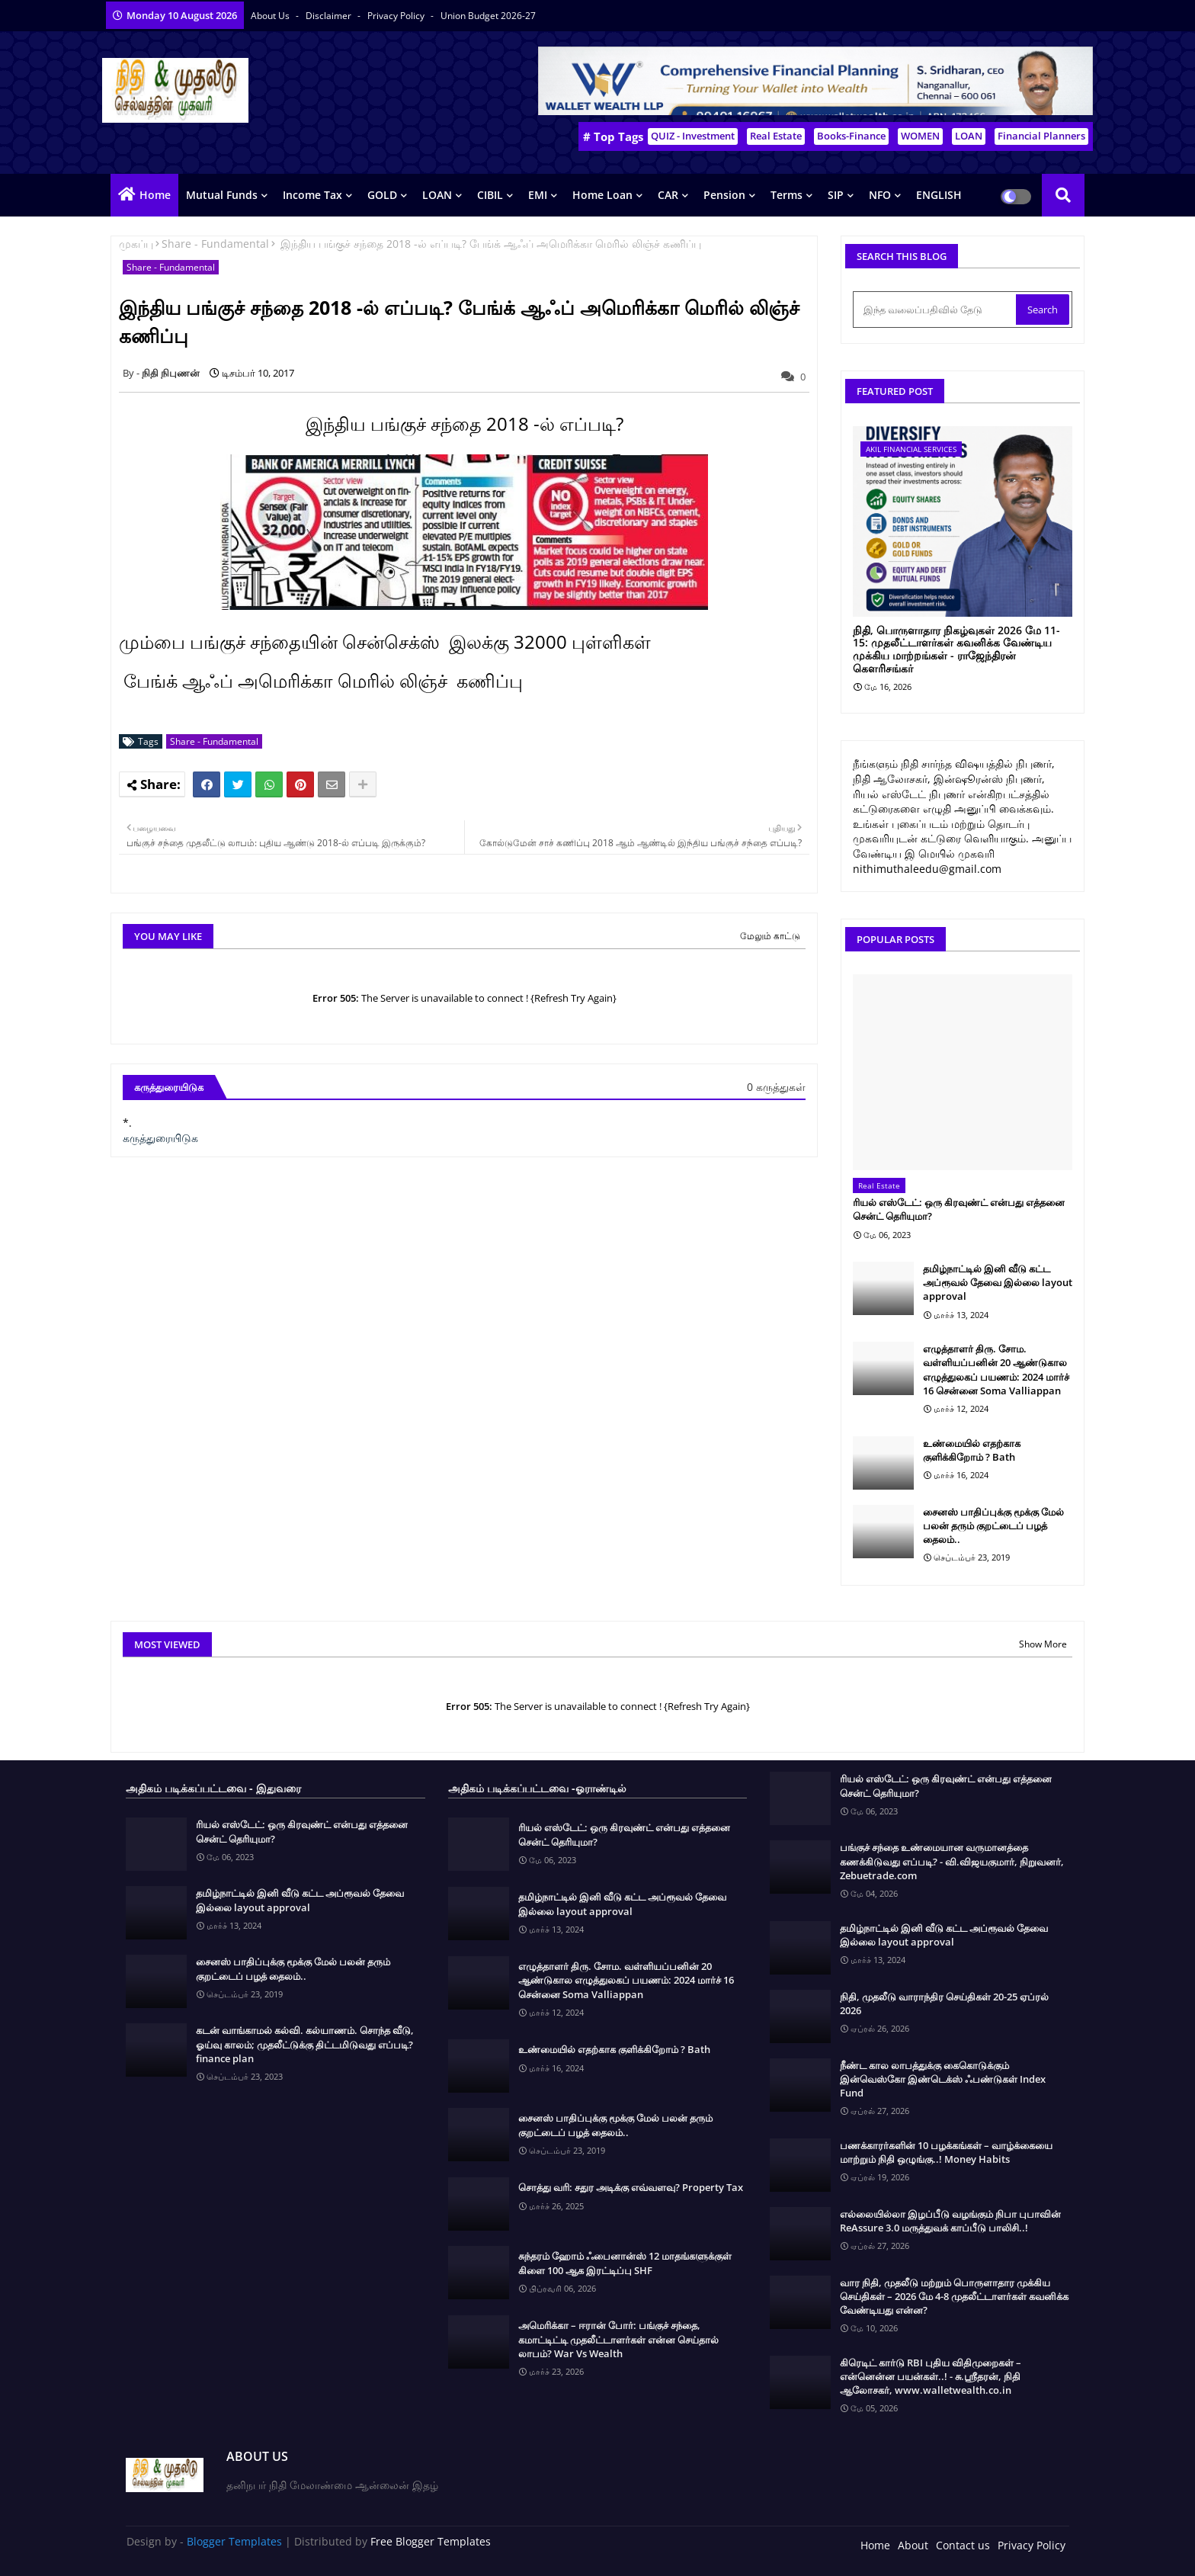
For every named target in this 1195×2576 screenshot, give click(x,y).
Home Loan (602, 195)
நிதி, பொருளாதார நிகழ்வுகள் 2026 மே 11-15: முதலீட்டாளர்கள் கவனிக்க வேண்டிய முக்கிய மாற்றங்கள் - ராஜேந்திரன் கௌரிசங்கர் (956, 649)
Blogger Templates (234, 2541)
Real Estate (776, 136)
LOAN (968, 136)
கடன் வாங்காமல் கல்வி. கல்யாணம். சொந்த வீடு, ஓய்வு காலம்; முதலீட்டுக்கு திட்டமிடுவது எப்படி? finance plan (305, 2043)
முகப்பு (136, 243)
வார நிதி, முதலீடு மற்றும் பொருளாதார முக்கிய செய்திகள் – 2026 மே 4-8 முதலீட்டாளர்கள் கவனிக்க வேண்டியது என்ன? (954, 2296)
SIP (836, 195)
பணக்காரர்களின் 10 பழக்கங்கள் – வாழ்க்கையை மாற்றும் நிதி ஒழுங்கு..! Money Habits (946, 2152)
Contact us (963, 2545)
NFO (880, 195)
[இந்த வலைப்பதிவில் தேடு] (936, 309)
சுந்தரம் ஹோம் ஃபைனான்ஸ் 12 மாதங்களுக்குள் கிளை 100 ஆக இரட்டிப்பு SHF (625, 2262)
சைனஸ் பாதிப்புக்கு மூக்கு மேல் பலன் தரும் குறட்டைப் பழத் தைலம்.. (993, 1525)
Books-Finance (851, 136)
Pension (724, 195)
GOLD (382, 195)
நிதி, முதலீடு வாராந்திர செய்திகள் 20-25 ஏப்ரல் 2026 (944, 2003)
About (913, 2545)
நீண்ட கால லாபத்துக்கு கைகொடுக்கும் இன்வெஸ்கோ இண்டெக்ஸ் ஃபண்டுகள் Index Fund (943, 2079)
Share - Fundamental (215, 243)
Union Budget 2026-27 (488, 15)
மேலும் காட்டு (770, 935)
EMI (537, 195)
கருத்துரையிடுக (160, 1138)
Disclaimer (330, 15)
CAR (668, 195)
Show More (1043, 1644)
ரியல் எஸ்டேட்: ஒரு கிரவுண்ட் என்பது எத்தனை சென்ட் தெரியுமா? (959, 1209)
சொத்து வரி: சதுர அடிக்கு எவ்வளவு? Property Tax (630, 2187)
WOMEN (920, 136)
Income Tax (312, 195)
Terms (787, 195)
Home (155, 195)
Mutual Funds (222, 195)
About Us (271, 15)
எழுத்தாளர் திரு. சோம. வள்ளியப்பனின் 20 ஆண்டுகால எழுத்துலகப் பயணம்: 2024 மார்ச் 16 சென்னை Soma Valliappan (996, 1369)
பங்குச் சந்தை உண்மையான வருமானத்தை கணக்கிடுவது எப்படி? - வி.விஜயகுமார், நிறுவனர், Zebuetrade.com (952, 1860)
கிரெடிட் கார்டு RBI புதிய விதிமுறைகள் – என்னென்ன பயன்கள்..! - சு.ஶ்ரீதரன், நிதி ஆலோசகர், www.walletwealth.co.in (930, 2376)
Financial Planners (1041, 136)
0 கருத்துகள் (776, 1086)
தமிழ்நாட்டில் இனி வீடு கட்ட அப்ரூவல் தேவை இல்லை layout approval (997, 1282)
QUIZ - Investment (693, 136)
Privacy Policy (397, 15)
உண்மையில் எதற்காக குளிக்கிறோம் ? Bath (971, 1450)
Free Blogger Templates (430, 2541)
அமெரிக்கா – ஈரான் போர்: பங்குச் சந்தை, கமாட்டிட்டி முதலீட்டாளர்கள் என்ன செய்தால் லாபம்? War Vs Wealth (618, 2338)
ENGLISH (939, 195)
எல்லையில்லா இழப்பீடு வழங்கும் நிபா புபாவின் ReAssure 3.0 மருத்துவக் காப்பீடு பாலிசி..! (950, 2220)
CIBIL (490, 195)
